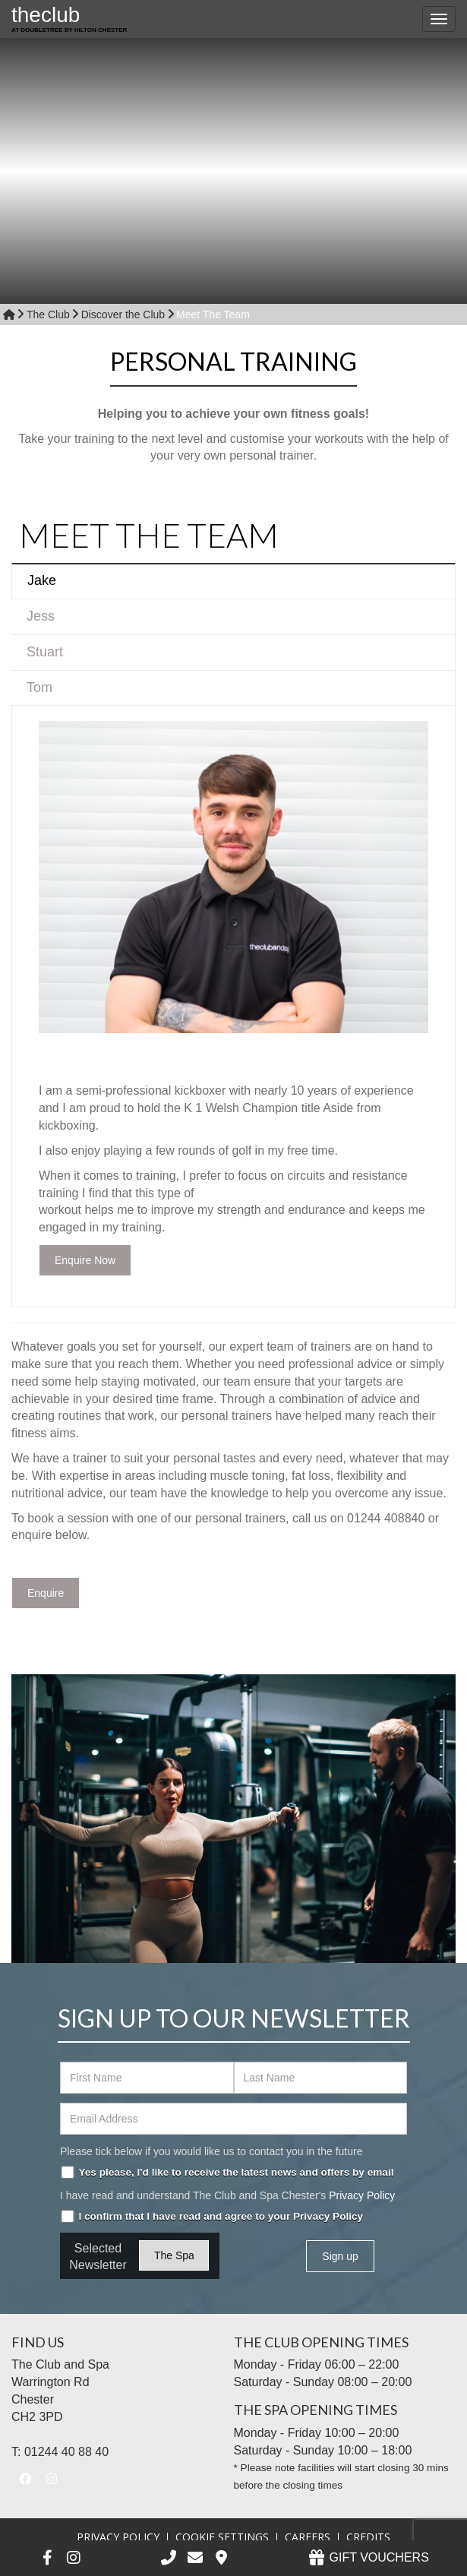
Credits (368, 2537)
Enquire (45, 1593)
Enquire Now (85, 1260)
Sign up (340, 2256)
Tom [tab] (39, 687)
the (69, 20)
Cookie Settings (222, 2537)
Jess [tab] (41, 616)
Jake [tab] (41, 580)
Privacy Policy (362, 2195)
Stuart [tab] (45, 651)
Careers (307, 2537)
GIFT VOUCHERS (368, 2557)
